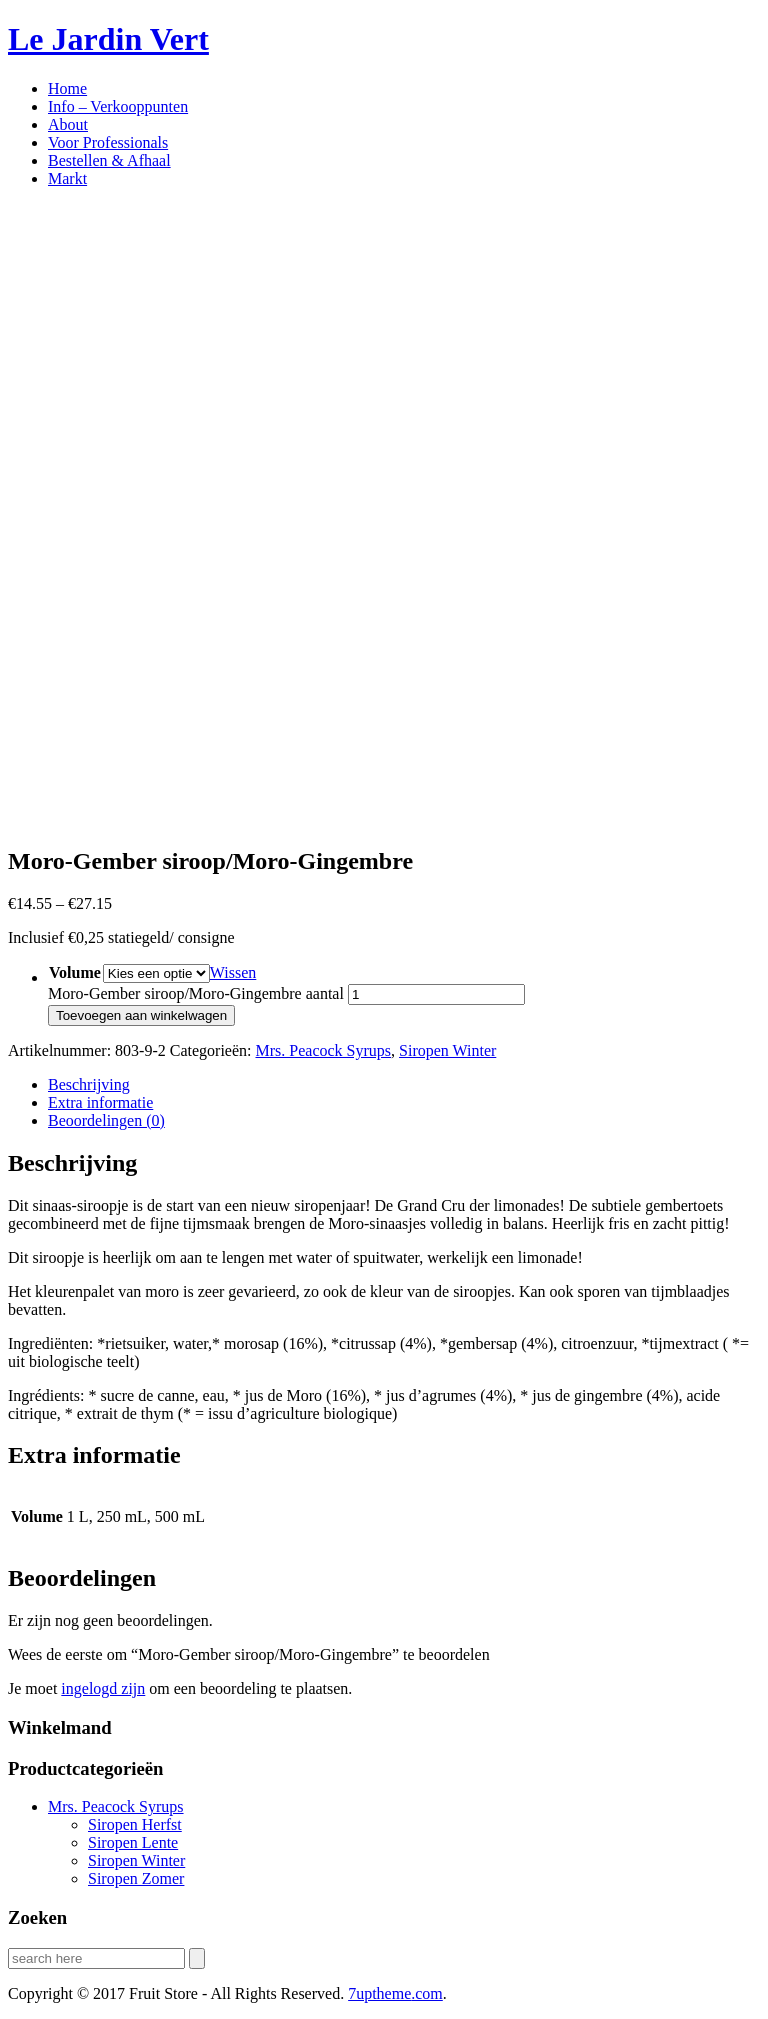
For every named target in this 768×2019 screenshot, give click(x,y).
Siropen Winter (447, 1050)
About (68, 124)
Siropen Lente (133, 1842)
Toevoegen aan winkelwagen (141, 1015)
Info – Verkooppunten (118, 106)
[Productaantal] (436, 994)
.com (395, 1993)
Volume (75, 972)
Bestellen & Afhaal (109, 160)
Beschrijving (89, 1084)
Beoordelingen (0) (106, 1120)
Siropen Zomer (136, 1878)
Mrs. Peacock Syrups (324, 1050)
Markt (67, 178)
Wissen (233, 972)
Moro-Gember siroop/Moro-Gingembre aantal (196, 993)
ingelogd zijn (103, 1688)
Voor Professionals (108, 142)
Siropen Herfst (135, 1824)
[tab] (404, 1085)
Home (67, 88)
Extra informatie (100, 1102)
